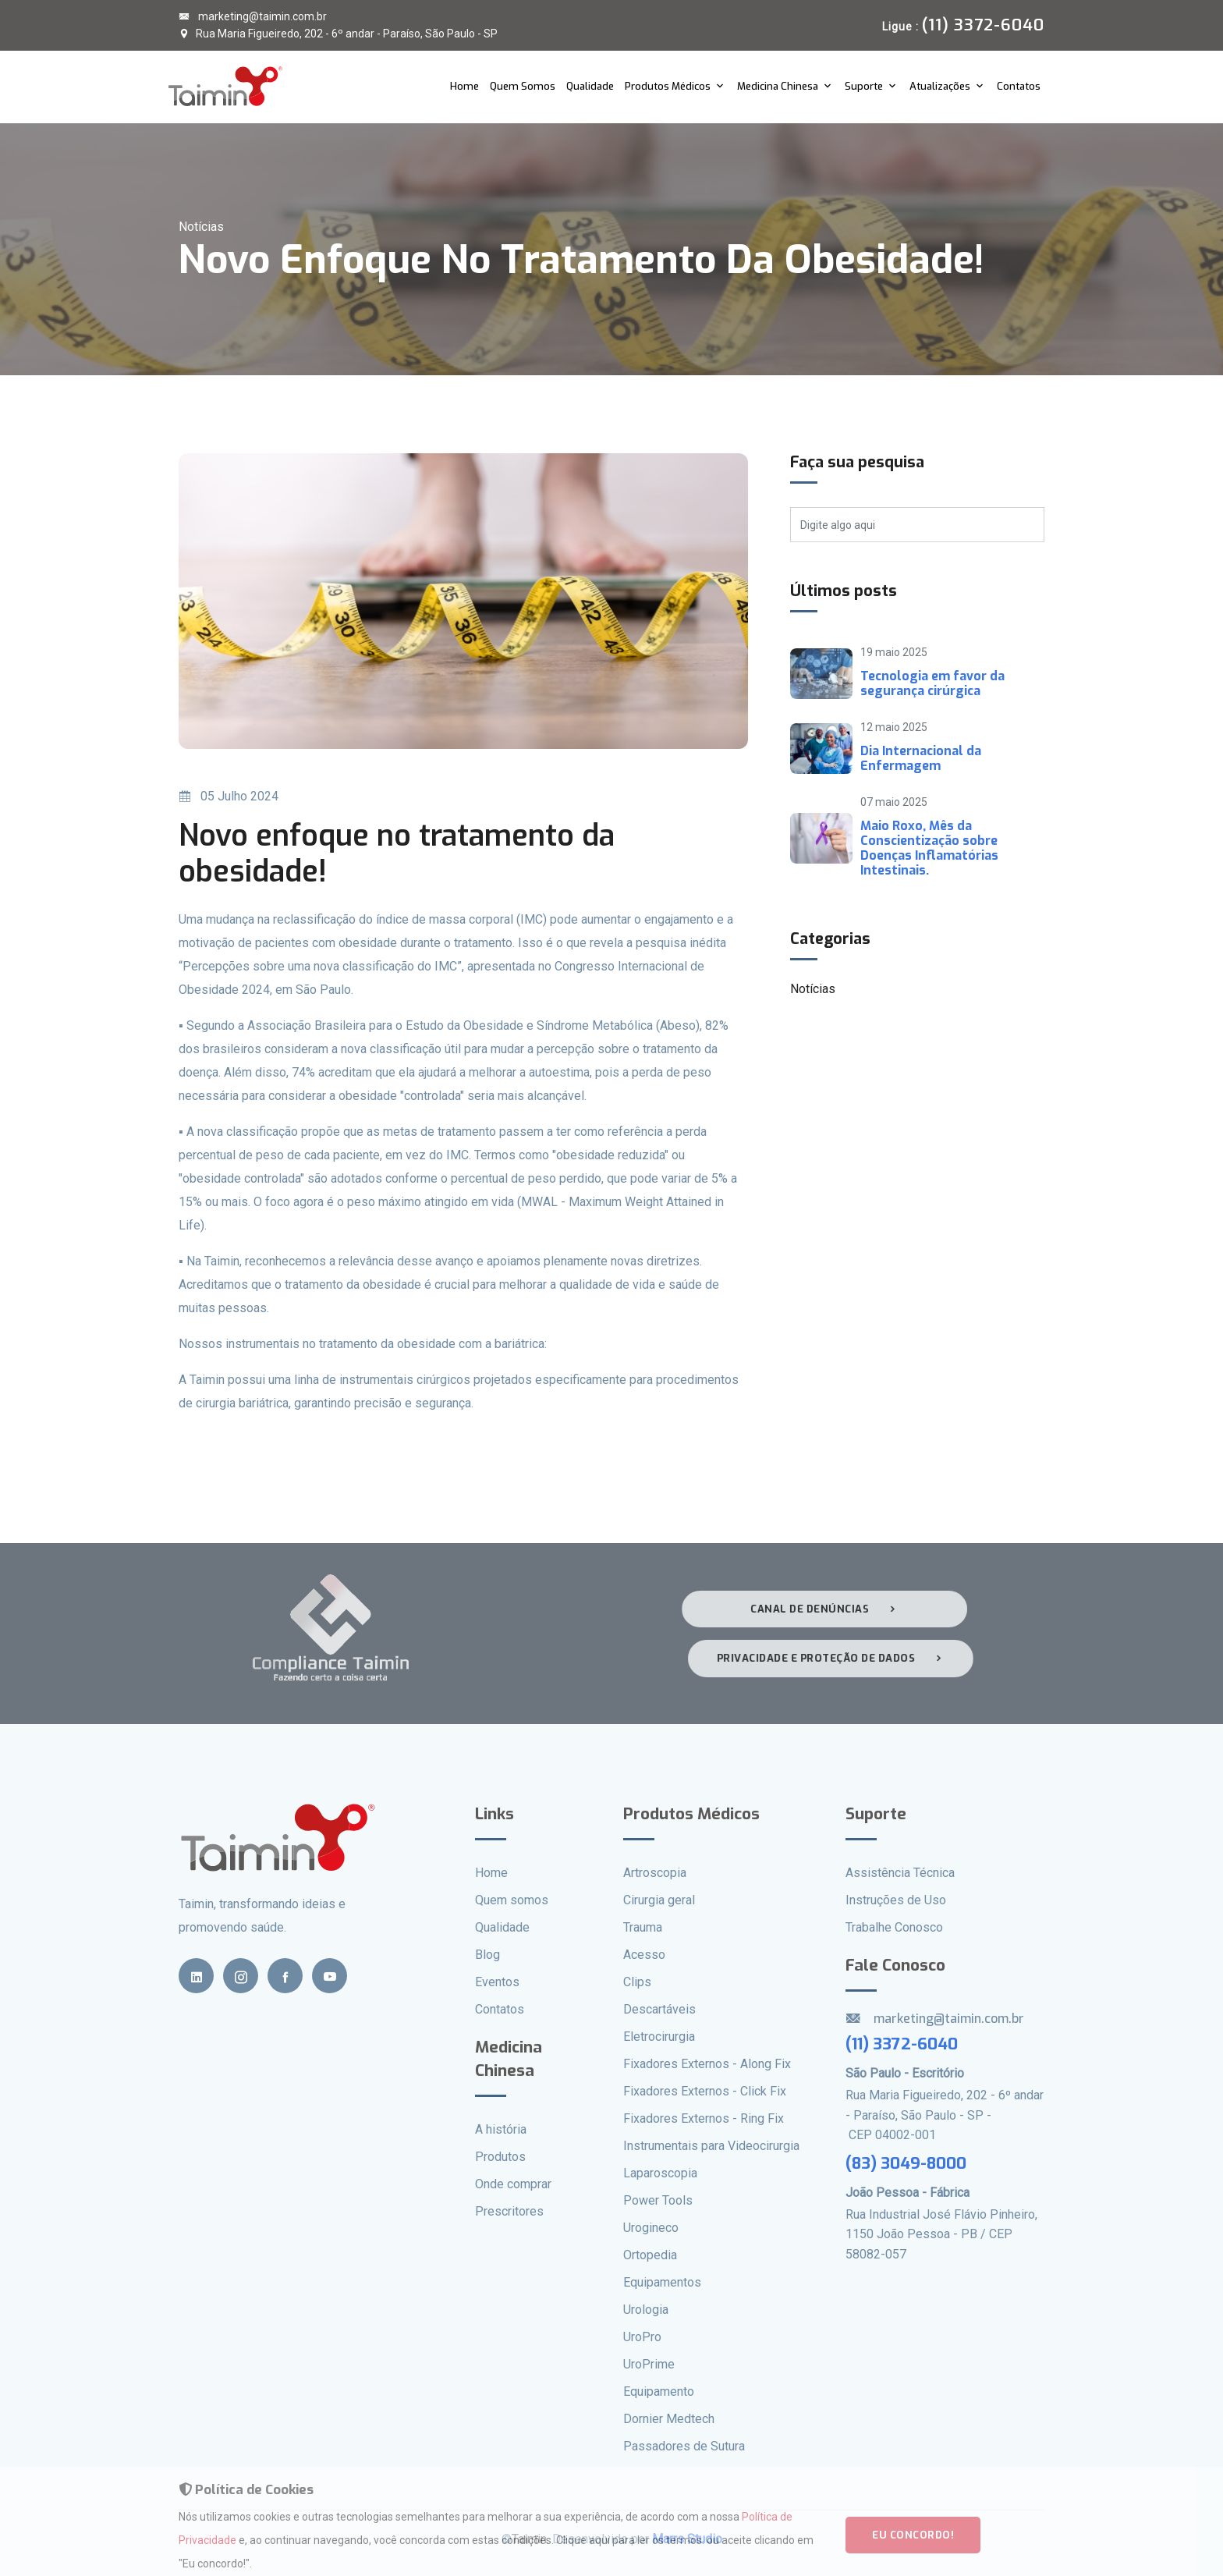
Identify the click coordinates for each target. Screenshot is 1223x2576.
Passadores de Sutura (684, 2446)
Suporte (864, 86)
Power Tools (658, 2200)
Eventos (497, 1982)
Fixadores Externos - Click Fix (704, 2091)
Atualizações (939, 86)
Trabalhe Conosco (894, 1927)
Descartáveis (659, 2009)
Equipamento (658, 2391)
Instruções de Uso (895, 1900)
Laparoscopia (660, 2173)
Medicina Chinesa (777, 86)
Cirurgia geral (659, 1900)
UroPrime (649, 2364)
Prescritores (509, 2211)
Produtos (500, 2156)
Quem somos (511, 1900)
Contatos (1018, 86)
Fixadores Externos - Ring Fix (703, 2118)
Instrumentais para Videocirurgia (711, 2145)
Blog (487, 1954)
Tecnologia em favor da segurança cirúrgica (932, 683)
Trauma (642, 1927)
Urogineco (651, 2227)
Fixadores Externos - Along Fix (707, 2063)
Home (464, 86)
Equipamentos (662, 2282)
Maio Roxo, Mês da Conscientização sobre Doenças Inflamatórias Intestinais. (929, 848)
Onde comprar (513, 2184)
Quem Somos (522, 86)
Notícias (812, 988)
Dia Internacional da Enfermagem (920, 758)
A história (500, 2129)
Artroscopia (654, 1872)
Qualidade (590, 86)
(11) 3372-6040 (901, 2044)
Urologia (645, 2309)
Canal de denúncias (820, 1609)
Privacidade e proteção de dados (835, 1658)
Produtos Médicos (668, 86)
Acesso (644, 1954)
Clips (637, 1982)
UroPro (642, 2336)
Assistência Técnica (900, 1872)
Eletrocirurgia (659, 2036)
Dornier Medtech (668, 2418)
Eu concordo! (913, 2540)
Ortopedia (650, 2255)
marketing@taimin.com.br (253, 16)
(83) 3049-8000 (905, 2163)
